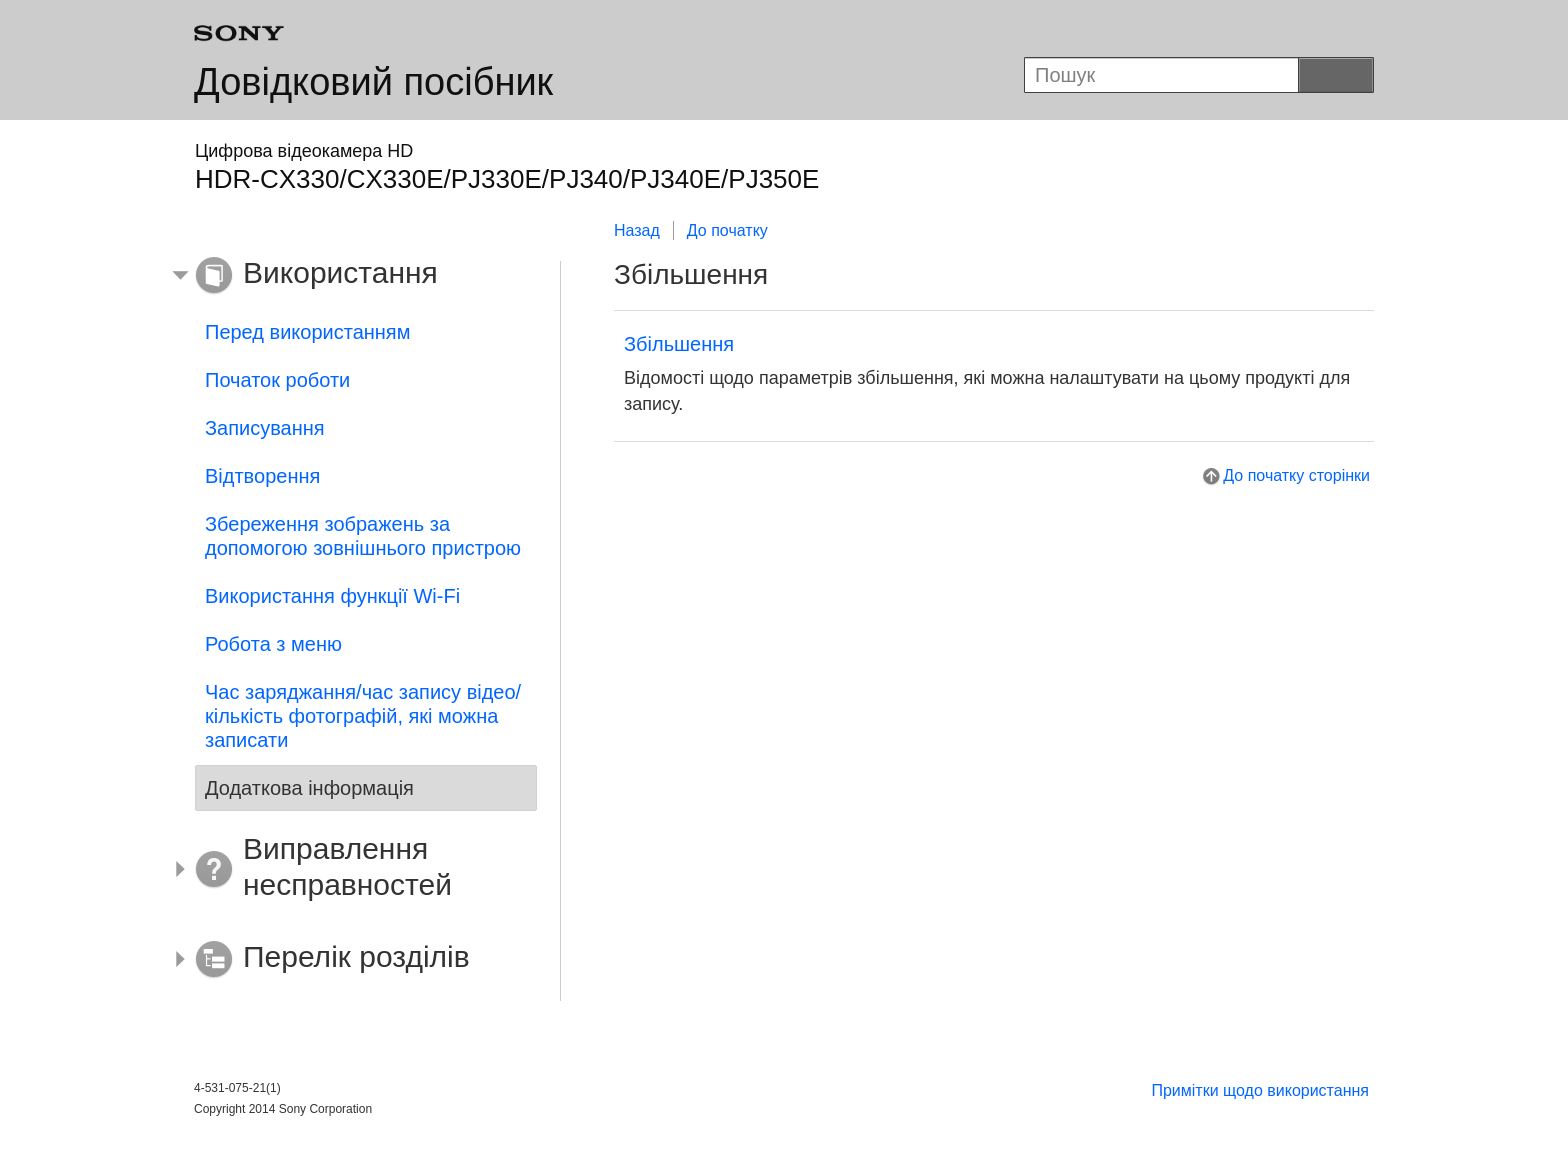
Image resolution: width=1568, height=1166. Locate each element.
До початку (727, 230)
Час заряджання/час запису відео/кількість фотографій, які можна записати (363, 716)
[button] (351, 276)
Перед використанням (307, 332)
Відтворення (262, 476)
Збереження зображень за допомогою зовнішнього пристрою (363, 536)
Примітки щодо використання (1260, 1090)
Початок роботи (277, 380)
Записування (265, 428)
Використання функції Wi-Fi (332, 596)
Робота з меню (273, 644)
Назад (637, 230)
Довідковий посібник (373, 82)
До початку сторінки (1296, 475)
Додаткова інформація (309, 788)
